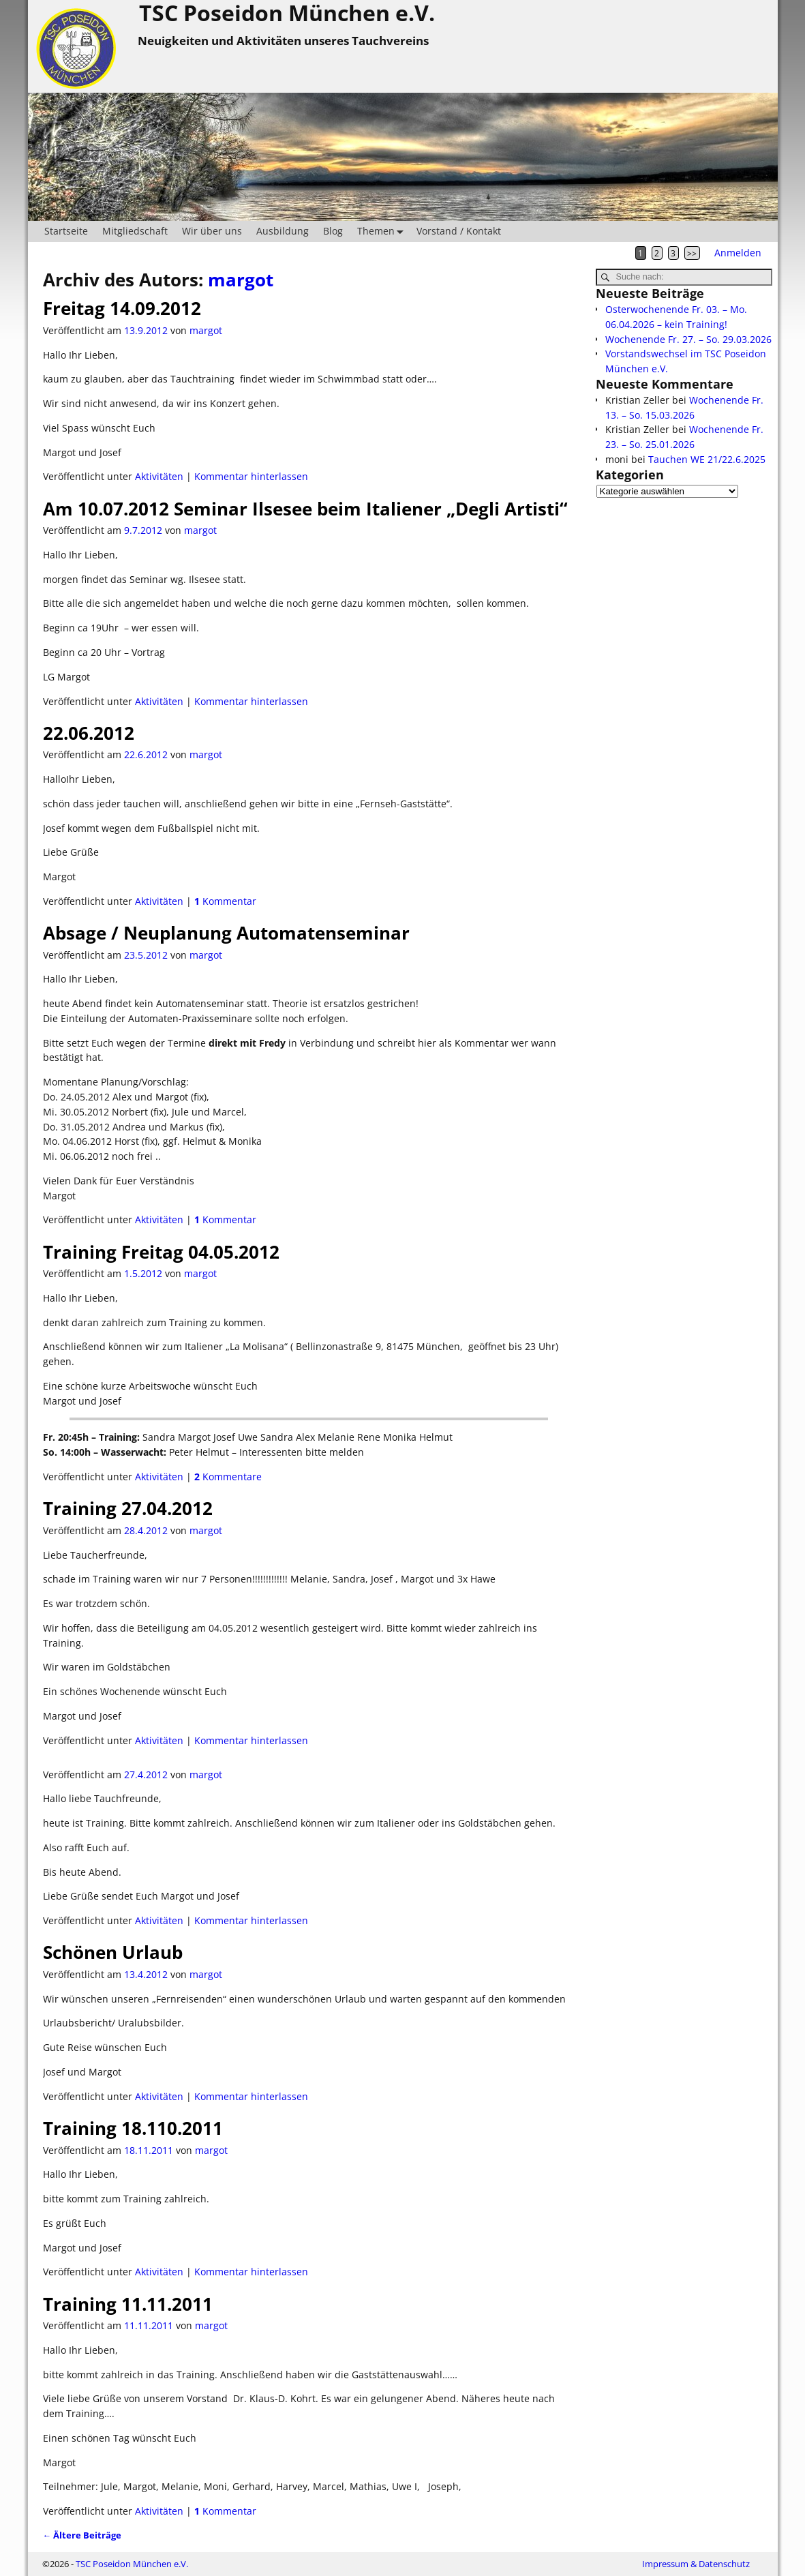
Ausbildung (282, 230)
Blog (333, 230)
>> (692, 253)
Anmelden (737, 252)
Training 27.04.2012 (128, 1508)
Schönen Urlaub (113, 1952)
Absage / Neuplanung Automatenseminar (226, 932)
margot (240, 279)
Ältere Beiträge (82, 2535)
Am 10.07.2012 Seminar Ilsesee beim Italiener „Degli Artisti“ (305, 508)
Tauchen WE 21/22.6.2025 (706, 459)
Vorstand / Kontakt (458, 230)
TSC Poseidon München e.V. (132, 2564)
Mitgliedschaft (135, 230)
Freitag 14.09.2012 (122, 308)
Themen (383, 231)
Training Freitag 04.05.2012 (161, 1252)
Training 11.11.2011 (128, 2304)
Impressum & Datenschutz (696, 2564)
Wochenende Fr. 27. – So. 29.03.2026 (688, 339)
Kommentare (228, 1476)
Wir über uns (212, 230)
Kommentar (225, 901)
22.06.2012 (88, 733)
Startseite (66, 230)
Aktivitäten (159, 476)
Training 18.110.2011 (133, 2128)
